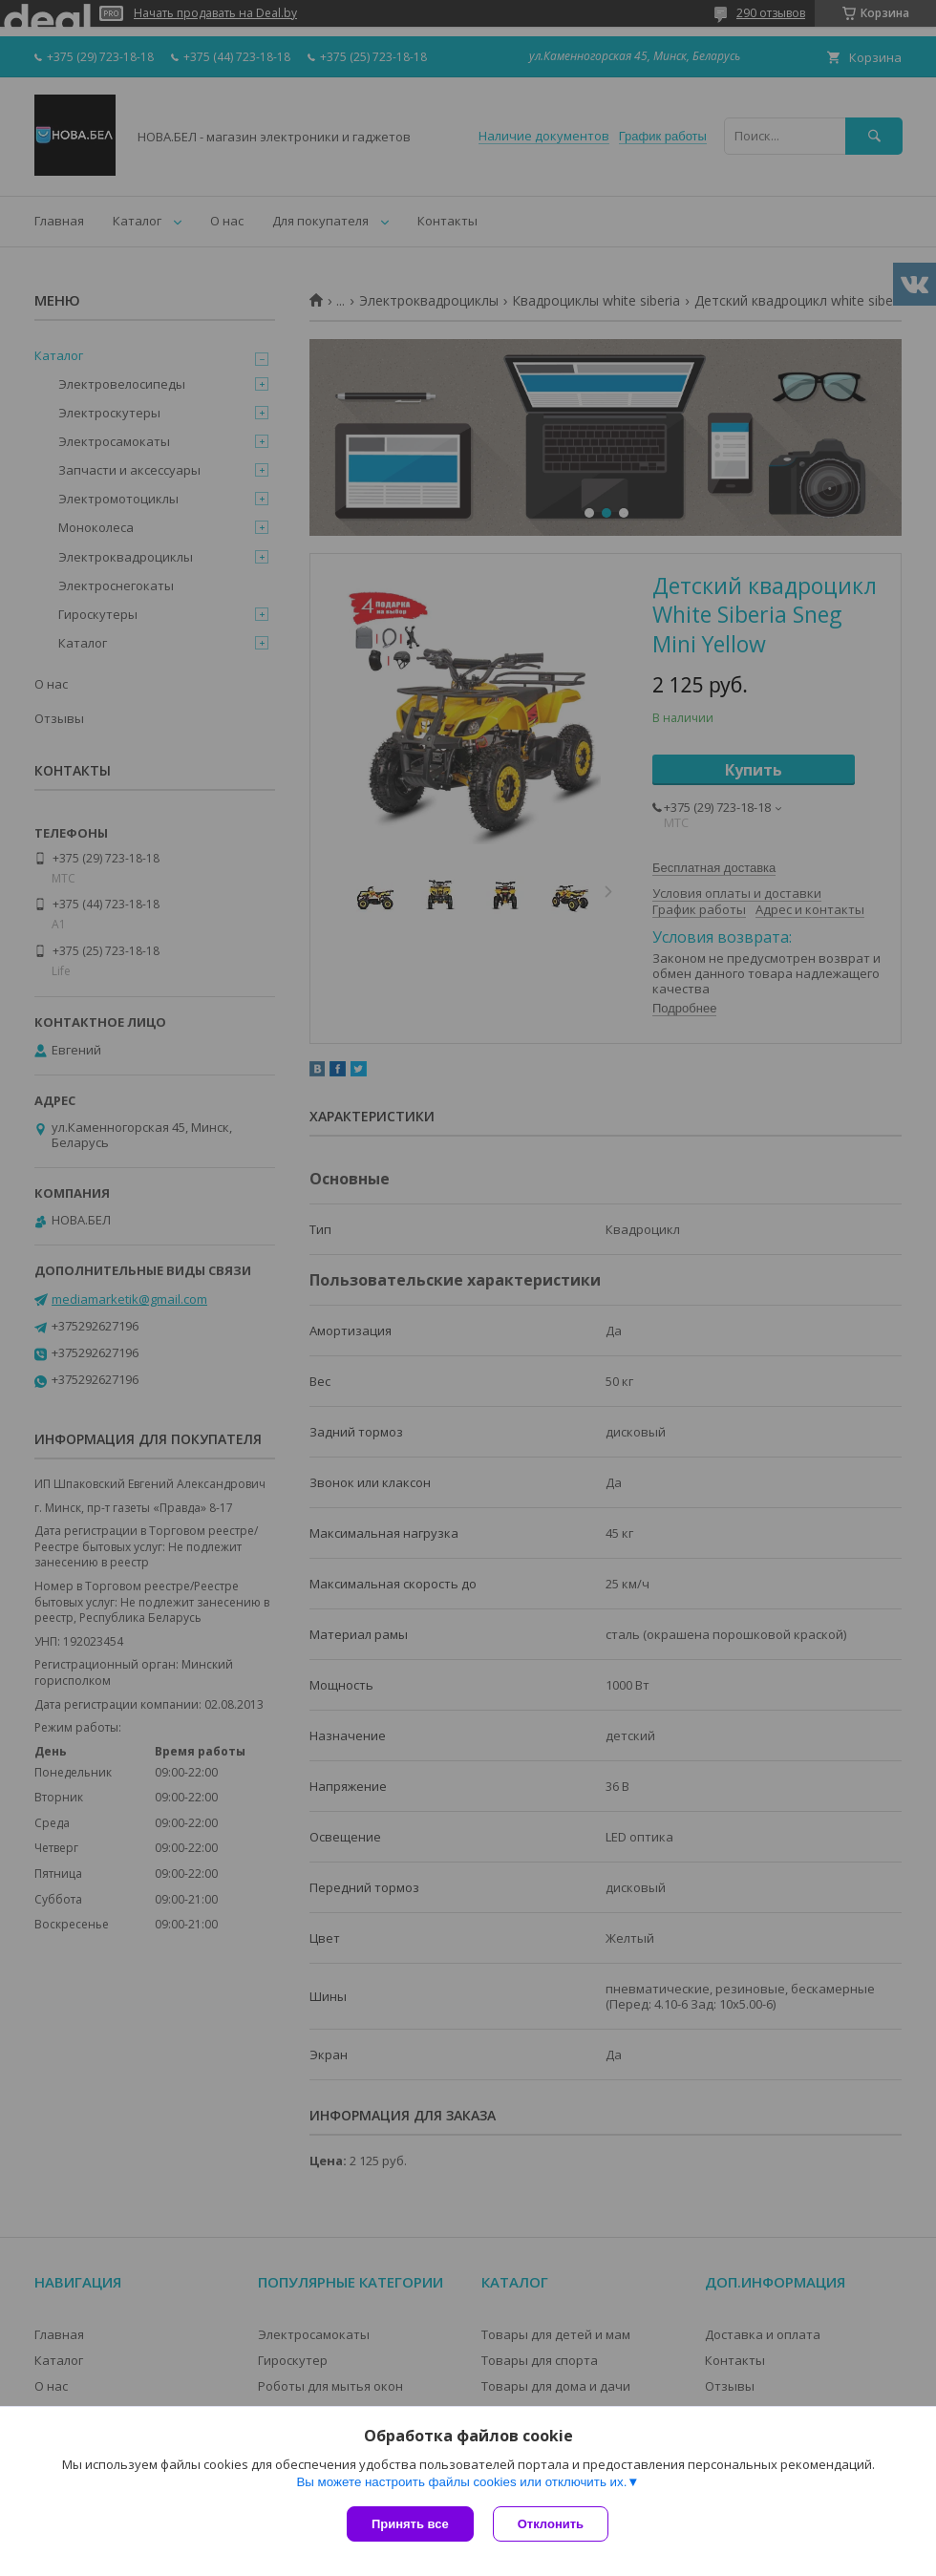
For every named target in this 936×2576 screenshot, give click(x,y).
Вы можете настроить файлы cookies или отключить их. (461, 2482)
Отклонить (551, 2524)
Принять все (410, 2524)
